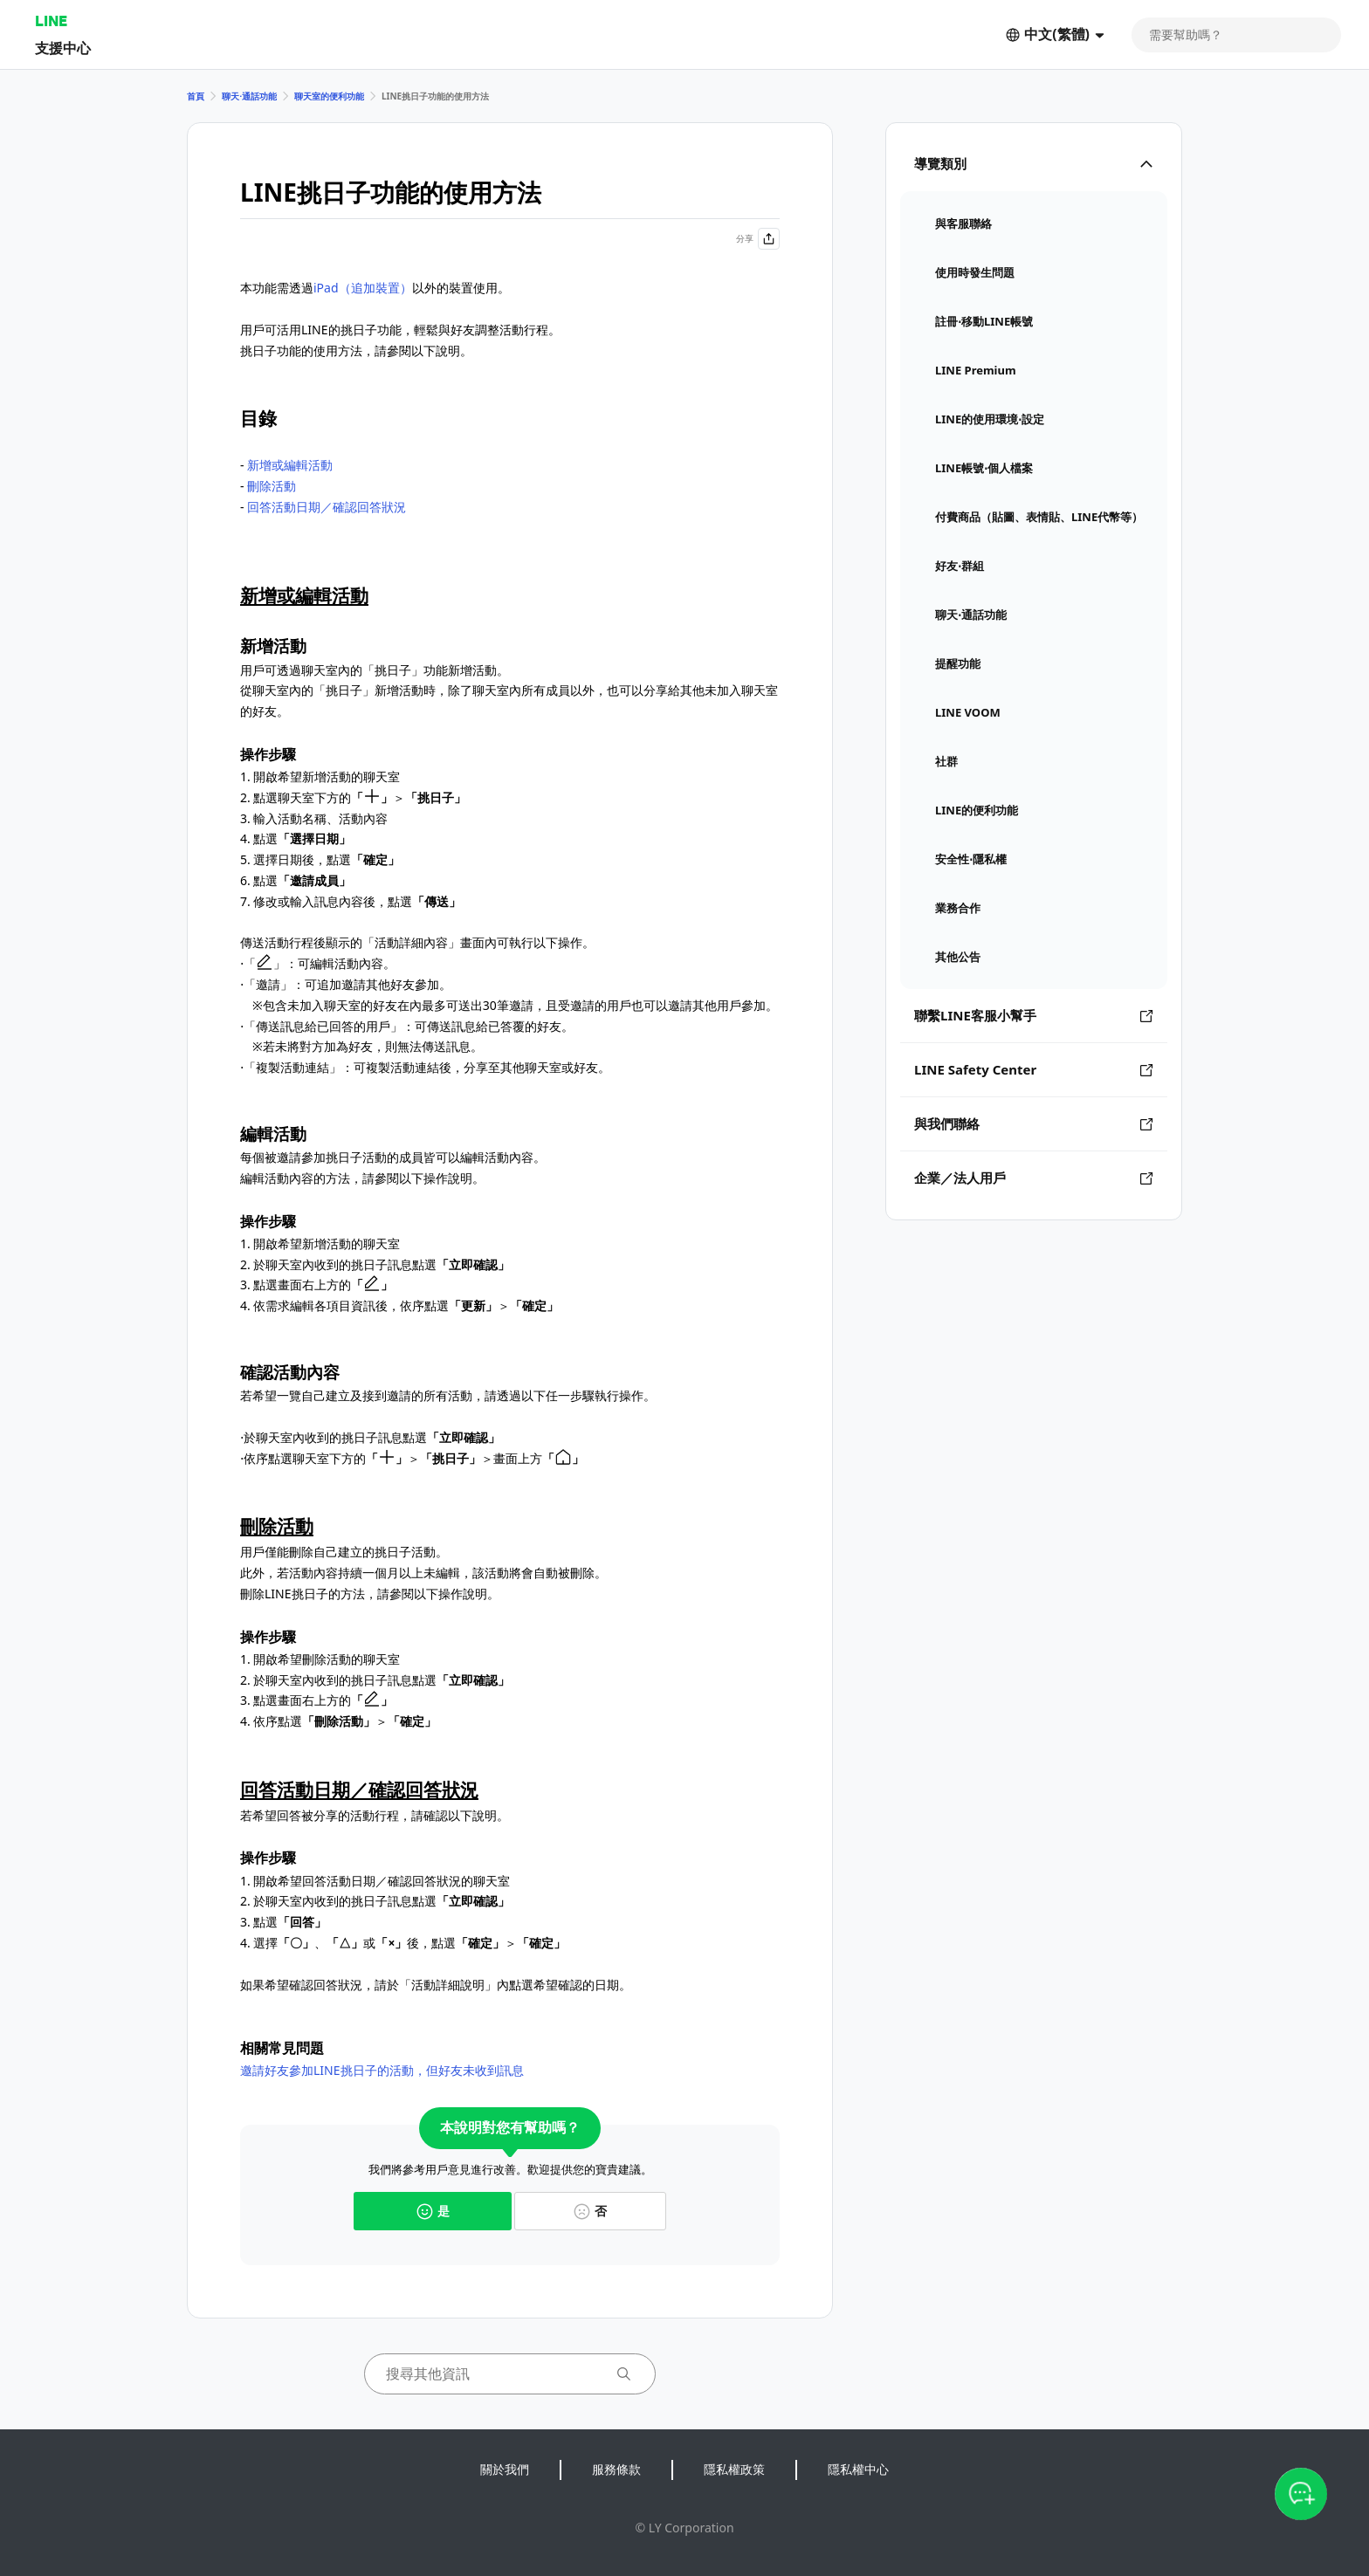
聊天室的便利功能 (329, 96)
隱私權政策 (734, 2469)
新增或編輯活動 (290, 465)
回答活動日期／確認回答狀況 (326, 506)
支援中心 (63, 47)
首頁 (195, 96)
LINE (51, 20)
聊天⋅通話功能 (249, 96)
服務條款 (616, 2469)
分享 (758, 239)
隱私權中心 (858, 2469)
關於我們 (504, 2469)
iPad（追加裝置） (362, 287)
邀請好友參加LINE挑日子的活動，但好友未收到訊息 (382, 2070)
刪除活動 (271, 485)
